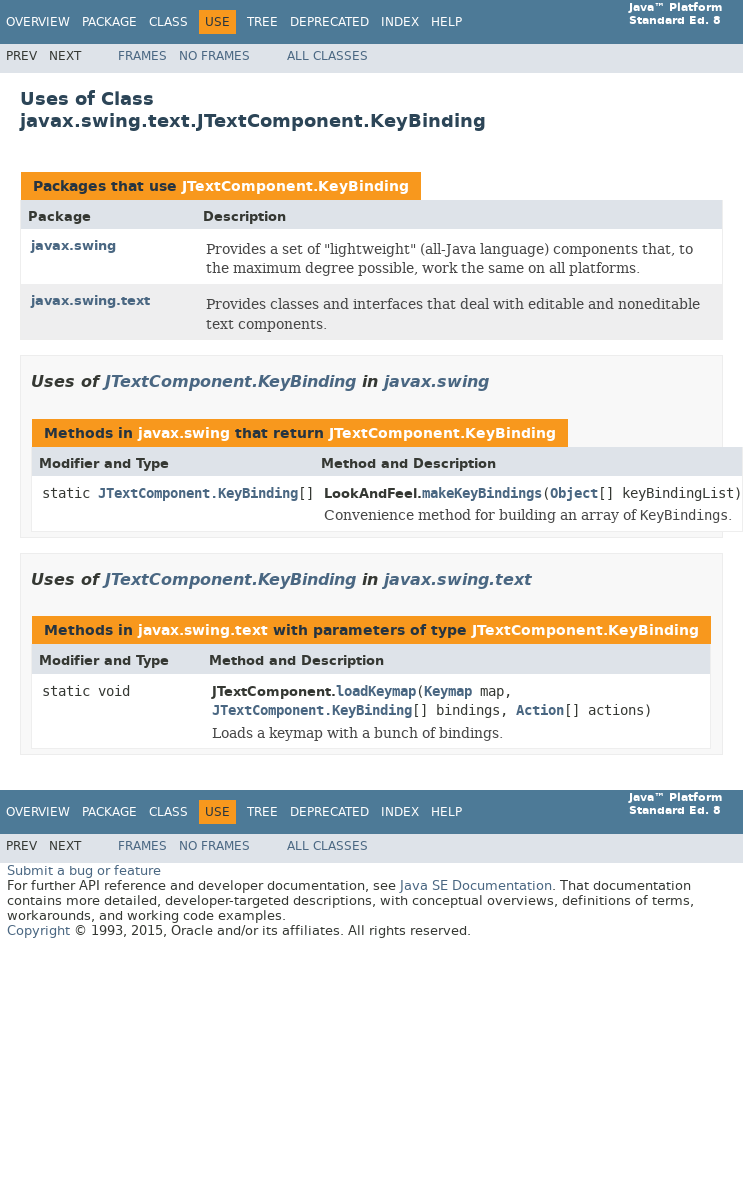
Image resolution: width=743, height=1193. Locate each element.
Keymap (448, 691)
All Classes (327, 56)
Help (446, 22)
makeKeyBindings (482, 493)
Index (400, 22)
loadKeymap (376, 691)
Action (540, 710)
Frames (142, 56)
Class (168, 22)
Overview (38, 22)
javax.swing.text (90, 300)
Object (574, 493)
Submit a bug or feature (84, 870)
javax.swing (73, 245)
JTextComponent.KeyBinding (295, 186)
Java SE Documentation (476, 885)
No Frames (214, 56)
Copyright (38, 930)
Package (109, 22)
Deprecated (329, 22)
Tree (262, 22)
